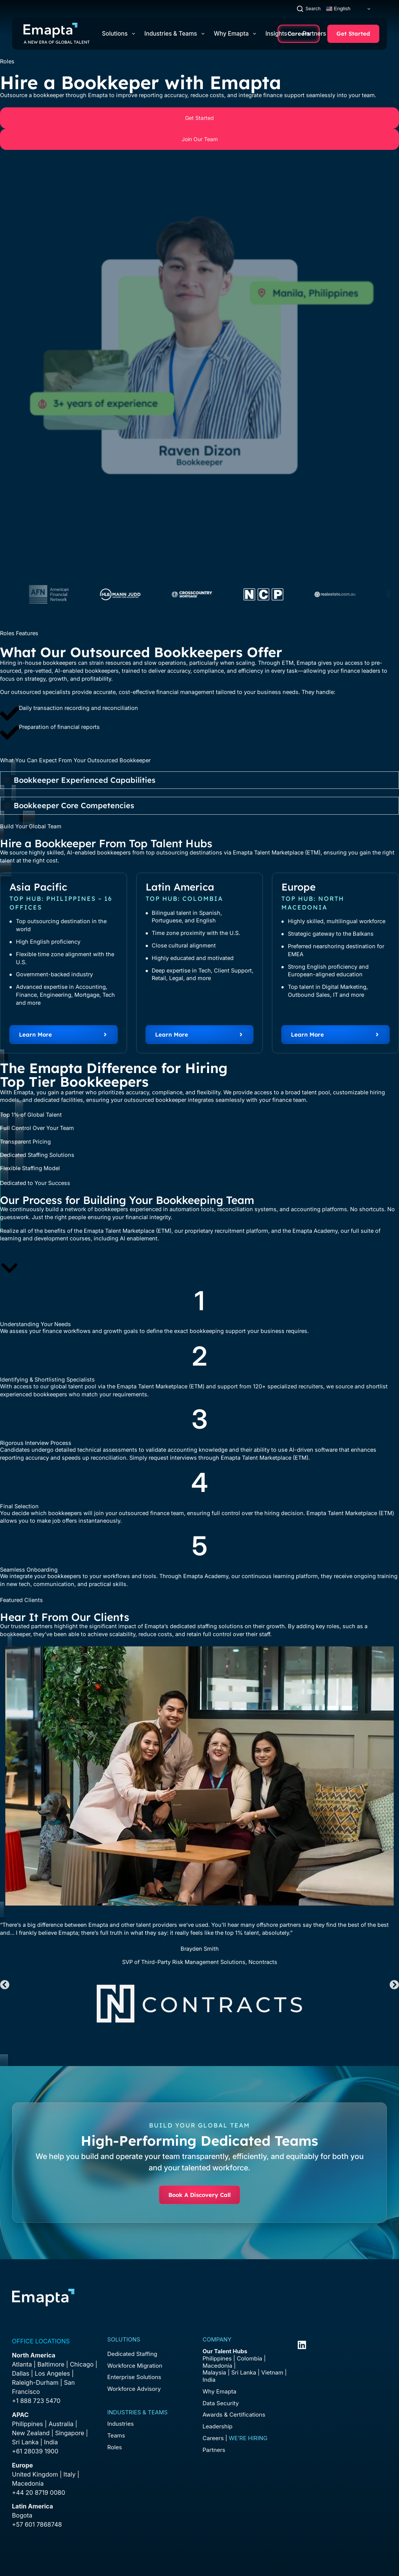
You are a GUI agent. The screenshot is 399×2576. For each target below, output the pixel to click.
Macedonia (28, 2483)
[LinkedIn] (302, 2345)
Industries (120, 2423)
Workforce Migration (134, 2365)
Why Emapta (236, 33)
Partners (317, 33)
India (209, 2379)
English (338, 9)
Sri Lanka (25, 2442)
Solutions (120, 33)
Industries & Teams (176, 33)
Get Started (353, 33)
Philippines (27, 2424)
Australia (61, 2424)
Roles (114, 2447)
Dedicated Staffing (132, 2353)
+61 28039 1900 (35, 2451)
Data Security (221, 2403)
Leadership (217, 2426)
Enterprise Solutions (134, 2377)
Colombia (249, 2358)
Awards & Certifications (234, 2414)
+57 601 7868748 (37, 2524)
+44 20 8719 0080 (38, 2492)
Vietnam (272, 2372)
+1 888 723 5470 (36, 2400)
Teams (116, 2435)
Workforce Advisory (134, 2388)
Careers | (235, 2438)
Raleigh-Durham (35, 2382)
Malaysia (214, 2372)
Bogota (22, 2515)
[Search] (309, 8)
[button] (4, 1984)
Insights (279, 33)
